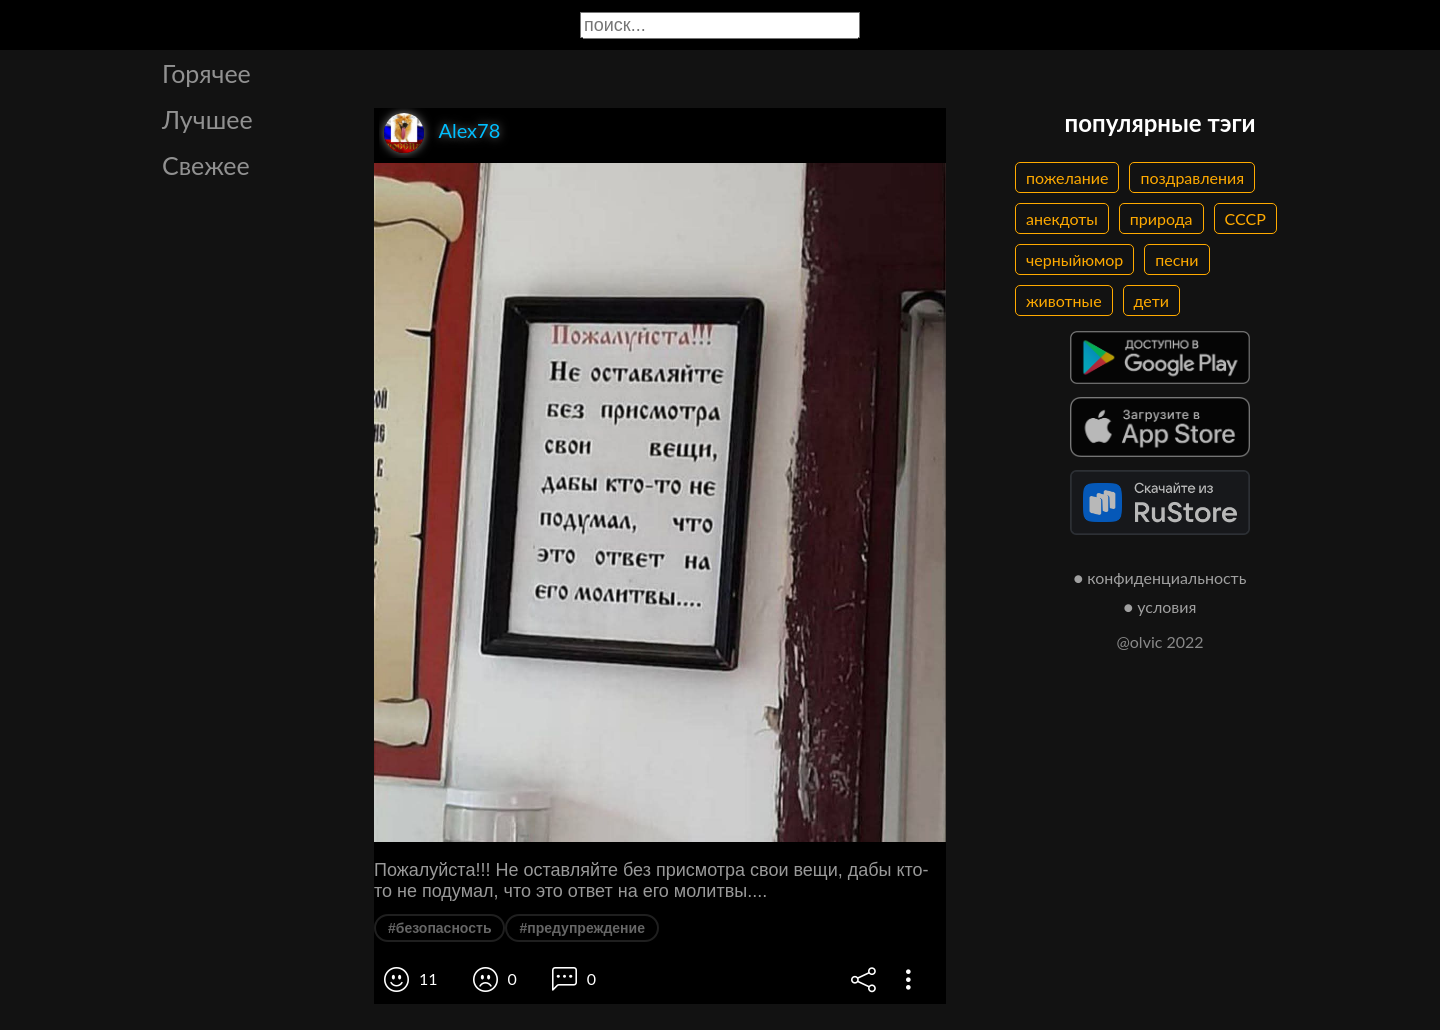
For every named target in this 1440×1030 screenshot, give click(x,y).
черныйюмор (1074, 259)
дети (1151, 300)
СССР (1245, 218)
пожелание (1067, 177)
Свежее (206, 165)
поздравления (1192, 177)
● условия (1160, 606)
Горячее (206, 73)
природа (1161, 218)
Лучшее (207, 119)
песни (1176, 259)
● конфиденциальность (1160, 577)
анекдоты (1062, 218)
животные (1064, 300)
